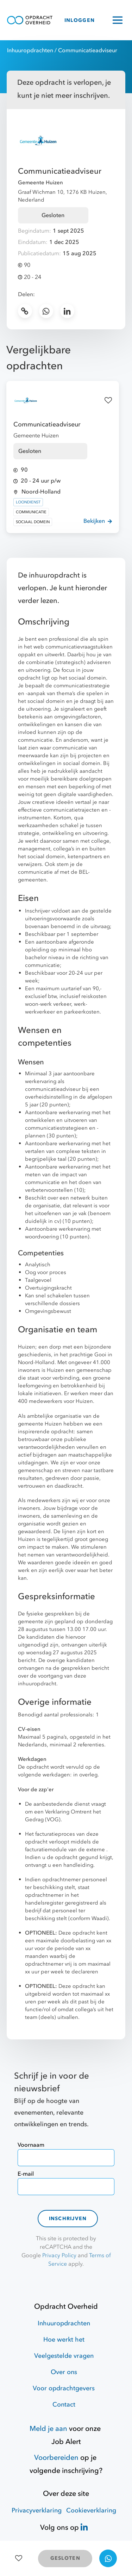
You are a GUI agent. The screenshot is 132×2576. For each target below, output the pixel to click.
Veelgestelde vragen (64, 2355)
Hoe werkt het (63, 2339)
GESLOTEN (65, 2558)
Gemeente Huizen (40, 182)
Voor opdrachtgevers (64, 2388)
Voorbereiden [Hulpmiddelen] (56, 2457)
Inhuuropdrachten (30, 50)
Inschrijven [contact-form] (68, 2218)
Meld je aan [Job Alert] (48, 2428)
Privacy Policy (59, 2255)
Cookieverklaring (91, 2510)
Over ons (64, 2372)
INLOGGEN (79, 20)
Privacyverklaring (37, 2510)
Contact (63, 2404)
